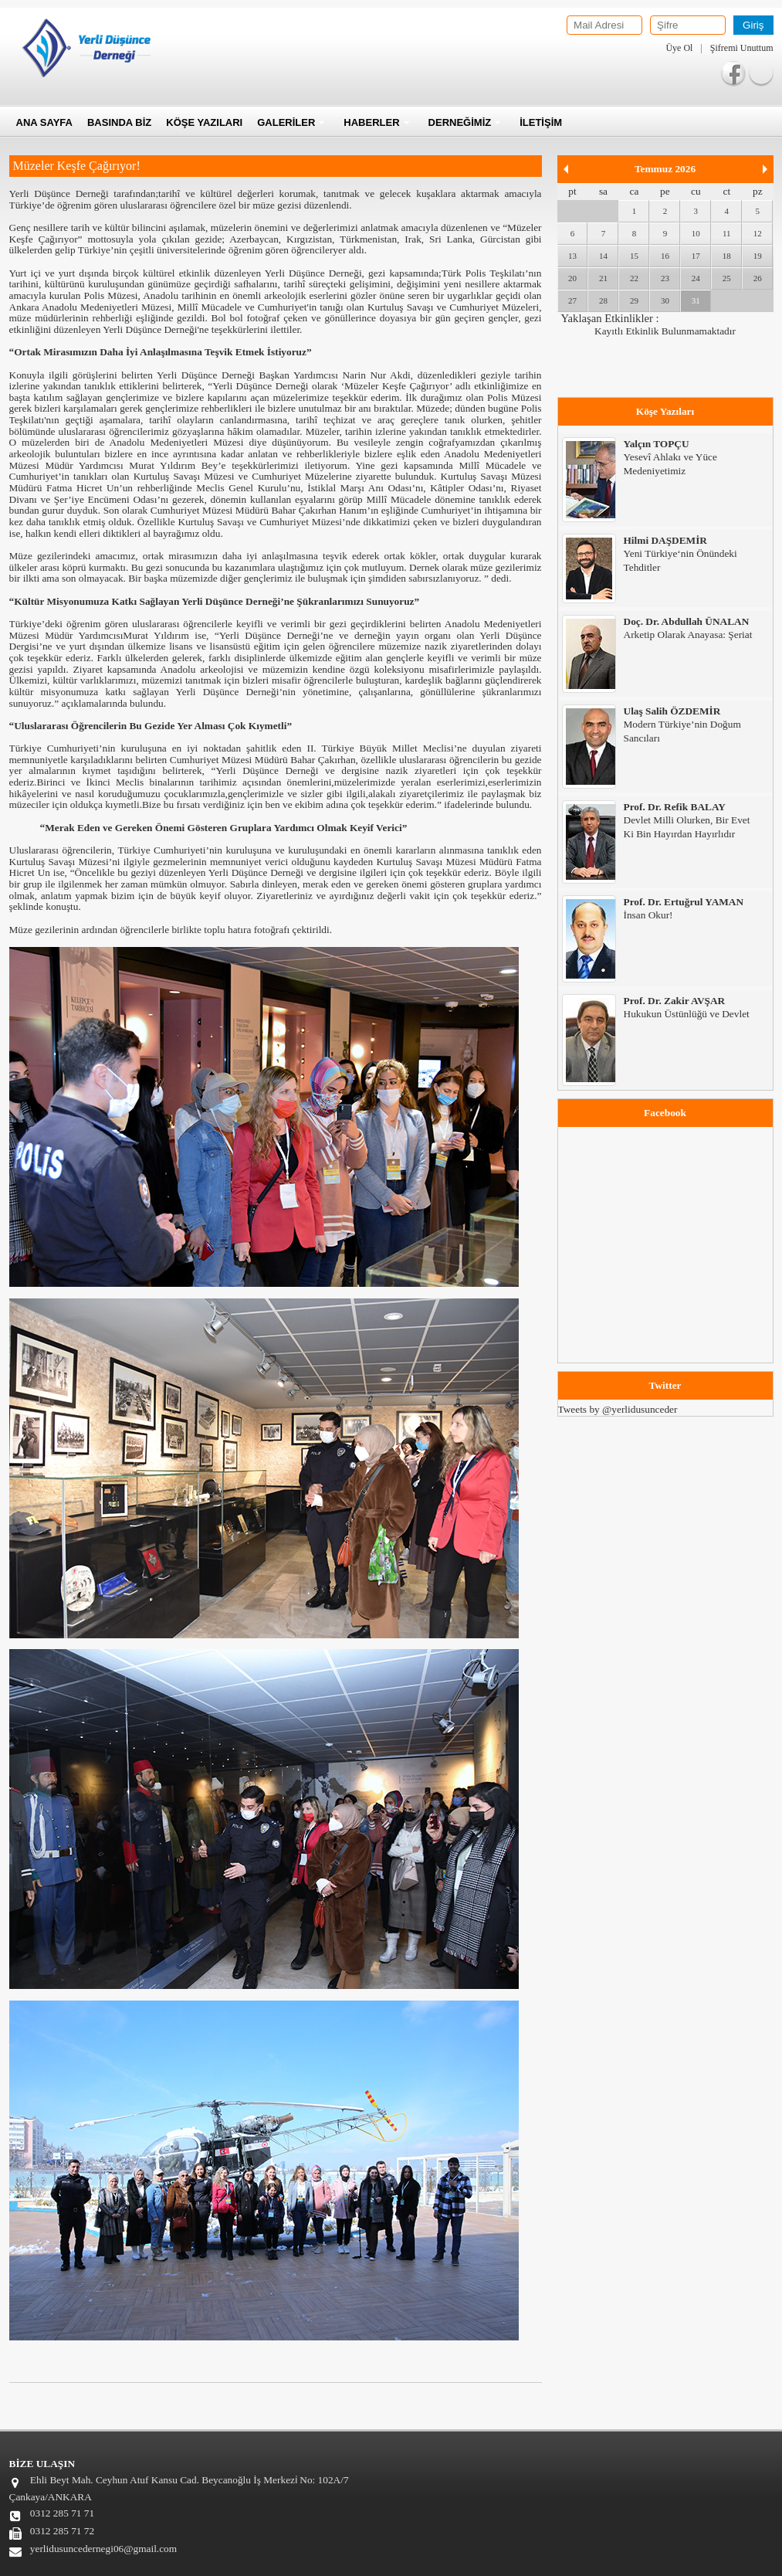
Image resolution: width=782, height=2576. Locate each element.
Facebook (733, 72)
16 (665, 255)
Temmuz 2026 (665, 169)
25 (727, 278)
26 (757, 278)
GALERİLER (286, 122)
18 (727, 255)
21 (603, 278)
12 (757, 233)
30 (665, 300)
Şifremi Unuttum (742, 47)
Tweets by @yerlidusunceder (618, 1409)
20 (572, 278)
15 (634, 255)
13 (572, 255)
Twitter (761, 72)
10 (696, 233)
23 (665, 278)
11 (727, 233)
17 (696, 255)
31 (696, 300)
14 (603, 255)
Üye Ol (678, 47)
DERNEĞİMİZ (460, 122)
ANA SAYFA (44, 122)
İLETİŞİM (541, 122)
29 (634, 300)
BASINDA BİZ (119, 122)
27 (572, 300)
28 (603, 300)
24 (696, 278)
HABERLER (371, 122)
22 (634, 278)
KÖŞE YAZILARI (204, 122)
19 (757, 255)
